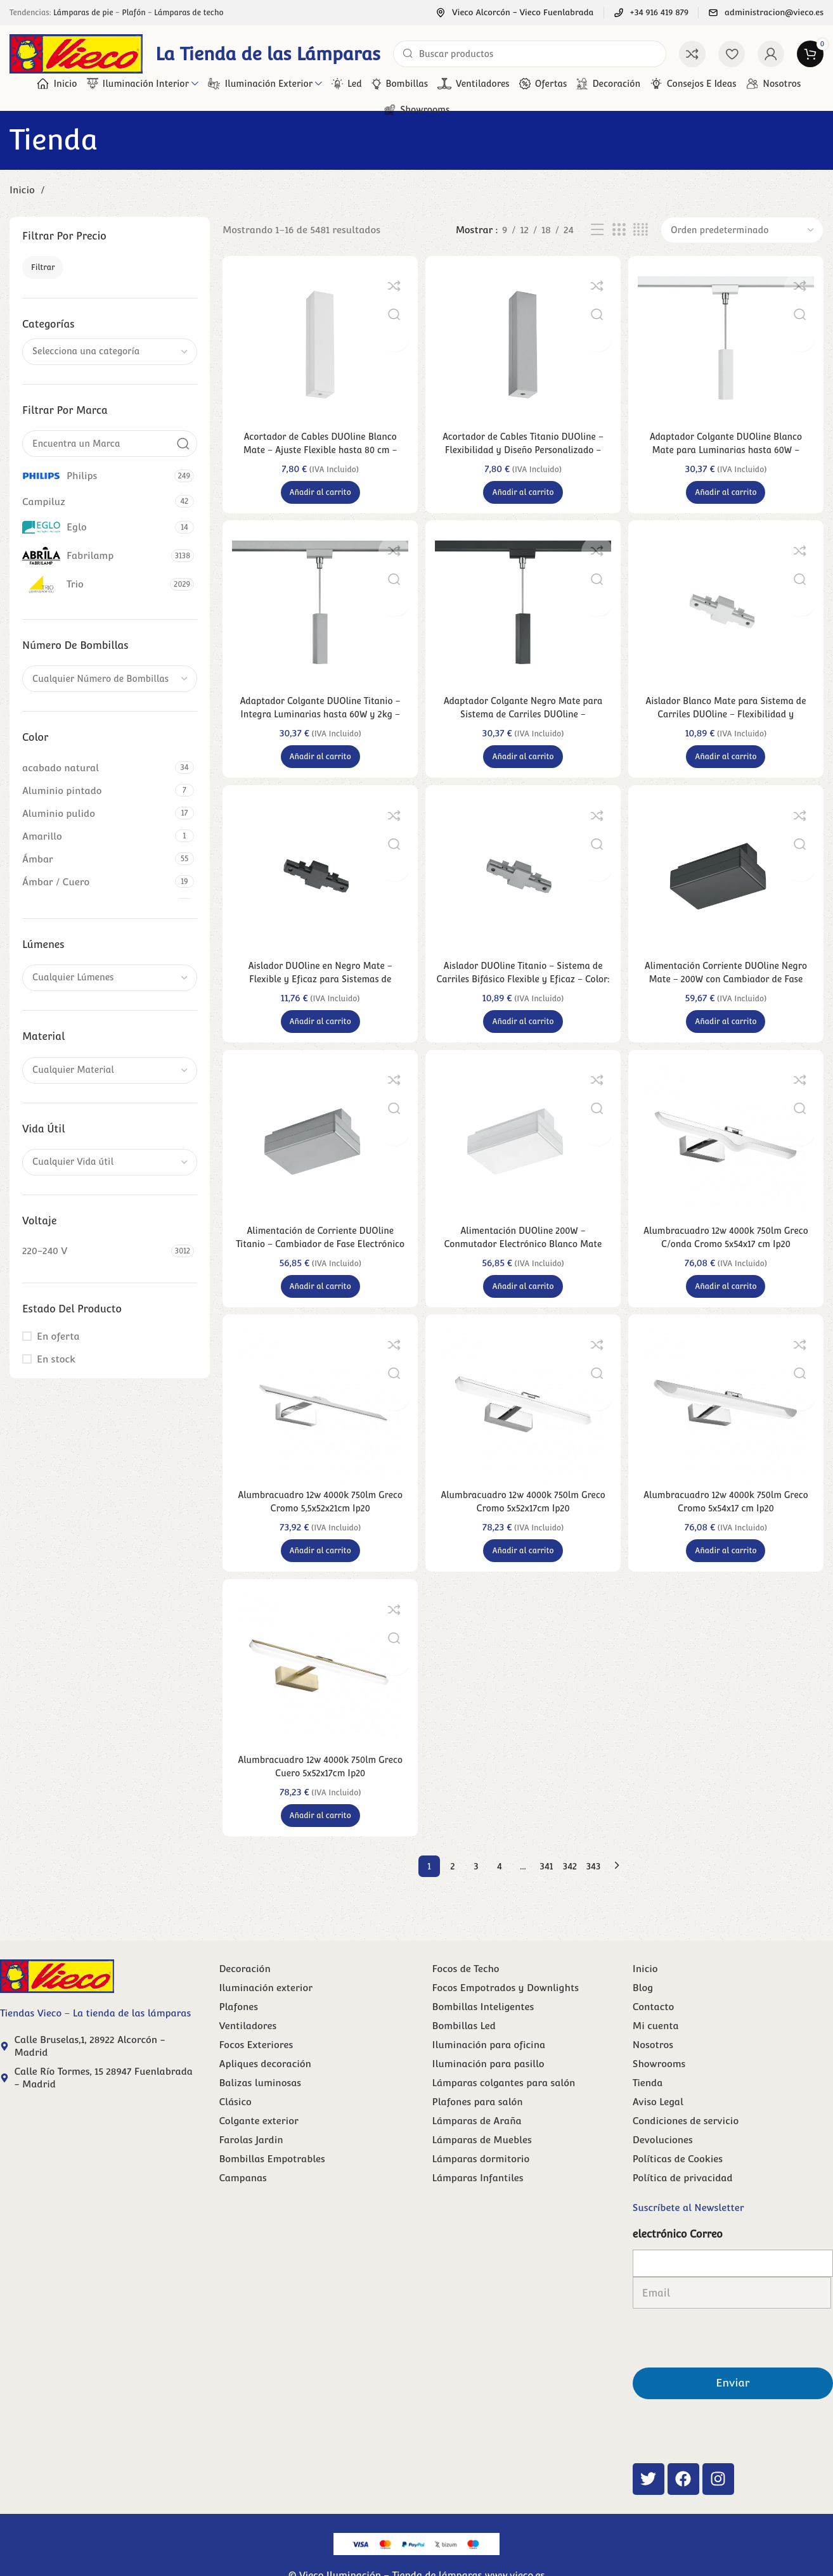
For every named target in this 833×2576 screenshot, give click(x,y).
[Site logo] (76, 53)
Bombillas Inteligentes (483, 2033)
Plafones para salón (477, 2128)
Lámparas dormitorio (481, 2185)
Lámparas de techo (188, 12)
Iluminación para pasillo (488, 2090)
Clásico (235, 2128)
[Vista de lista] (597, 229)
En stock (56, 1359)
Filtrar (43, 267)
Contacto (653, 2033)
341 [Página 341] (546, 1893)
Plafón (133, 12)
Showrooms (659, 2090)
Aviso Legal (658, 2128)
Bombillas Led (464, 2052)
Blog (643, 2014)
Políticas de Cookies (678, 2185)
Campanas (242, 2204)
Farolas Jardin (251, 2166)
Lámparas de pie (83, 12)
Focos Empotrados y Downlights (505, 2014)
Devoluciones (663, 2166)
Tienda (648, 2109)
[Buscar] (529, 54)
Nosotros (653, 2071)
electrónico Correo (678, 2261)
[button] (318, 492)
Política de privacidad (683, 2204)
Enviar (732, 2356)
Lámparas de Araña (477, 2147)
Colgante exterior (258, 2147)
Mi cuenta (656, 2052)
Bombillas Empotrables (272, 2185)
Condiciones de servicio (686, 2147)
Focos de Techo (466, 1995)
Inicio (23, 189)
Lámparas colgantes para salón (504, 2109)
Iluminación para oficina (489, 2071)
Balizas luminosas (260, 2109)
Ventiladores (247, 2052)
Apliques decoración (265, 2090)
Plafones (238, 2033)
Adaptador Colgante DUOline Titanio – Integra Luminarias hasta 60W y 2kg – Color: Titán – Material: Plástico (318, 719)
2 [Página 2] (452, 1893)
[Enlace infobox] (514, 13)
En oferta (58, 1336)
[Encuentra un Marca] (109, 443)
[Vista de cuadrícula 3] (618, 229)
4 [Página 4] (499, 1893)
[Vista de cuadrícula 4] (640, 229)
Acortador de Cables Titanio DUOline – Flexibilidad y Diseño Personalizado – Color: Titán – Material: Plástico (522, 449)
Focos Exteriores (256, 2071)
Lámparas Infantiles (478, 2204)
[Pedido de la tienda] (742, 230)
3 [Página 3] (476, 1893)
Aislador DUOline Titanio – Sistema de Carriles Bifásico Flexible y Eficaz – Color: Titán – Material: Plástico (523, 989)
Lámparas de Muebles (482, 2166)
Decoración (244, 1995)
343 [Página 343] (593, 1893)
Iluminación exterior (266, 2014)
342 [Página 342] (570, 1893)
